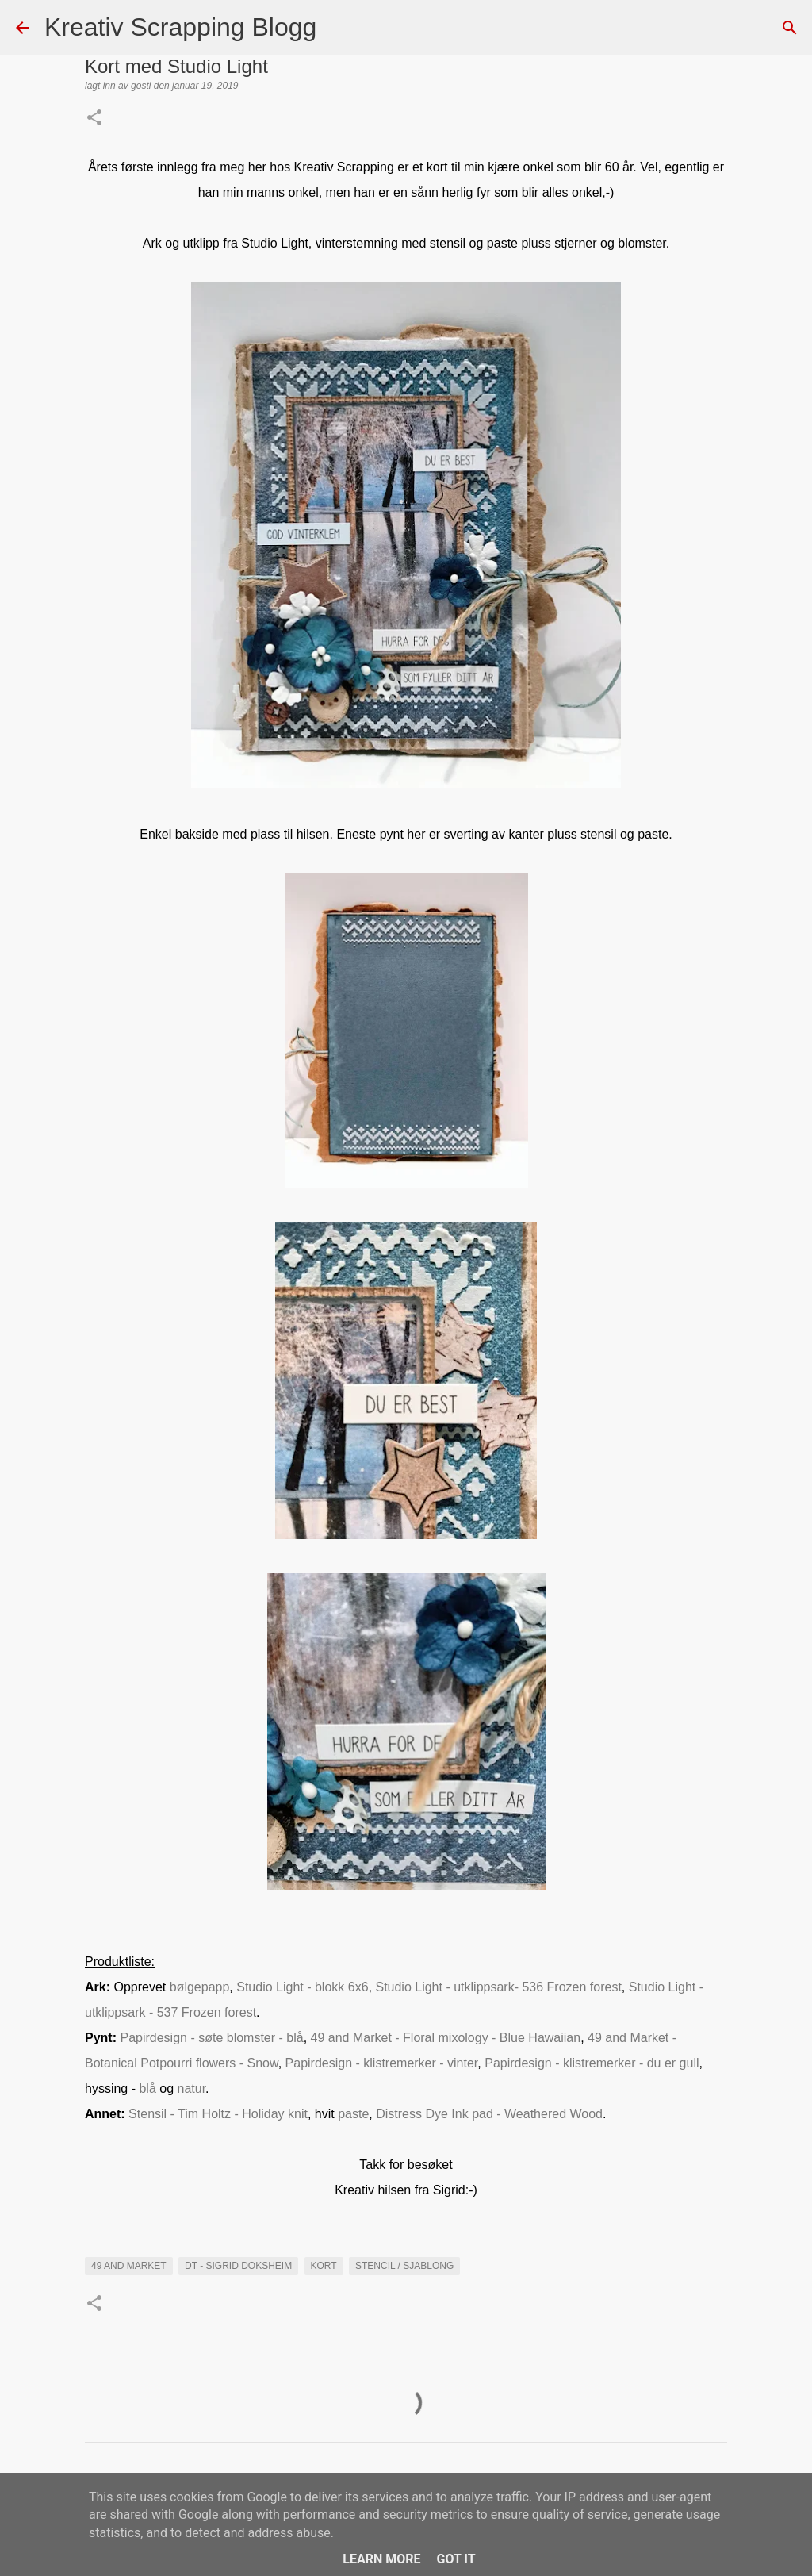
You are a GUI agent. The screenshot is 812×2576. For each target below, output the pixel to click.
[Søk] (338, 28)
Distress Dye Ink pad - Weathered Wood (489, 2114)
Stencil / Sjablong (404, 2265)
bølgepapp (200, 1987)
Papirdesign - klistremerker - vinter (381, 2063)
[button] (94, 119)
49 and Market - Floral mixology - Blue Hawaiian (446, 2037)
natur (192, 2088)
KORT (324, 2265)
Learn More (381, 2558)
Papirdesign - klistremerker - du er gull (592, 2063)
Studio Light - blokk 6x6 (302, 1987)
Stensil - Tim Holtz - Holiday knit (218, 2114)
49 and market (129, 2265)
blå (149, 2088)
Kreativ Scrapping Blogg (180, 27)
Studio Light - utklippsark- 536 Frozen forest (498, 1987)
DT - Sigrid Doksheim (238, 2265)
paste (353, 2114)
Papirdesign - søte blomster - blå (211, 2037)
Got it (455, 2558)
